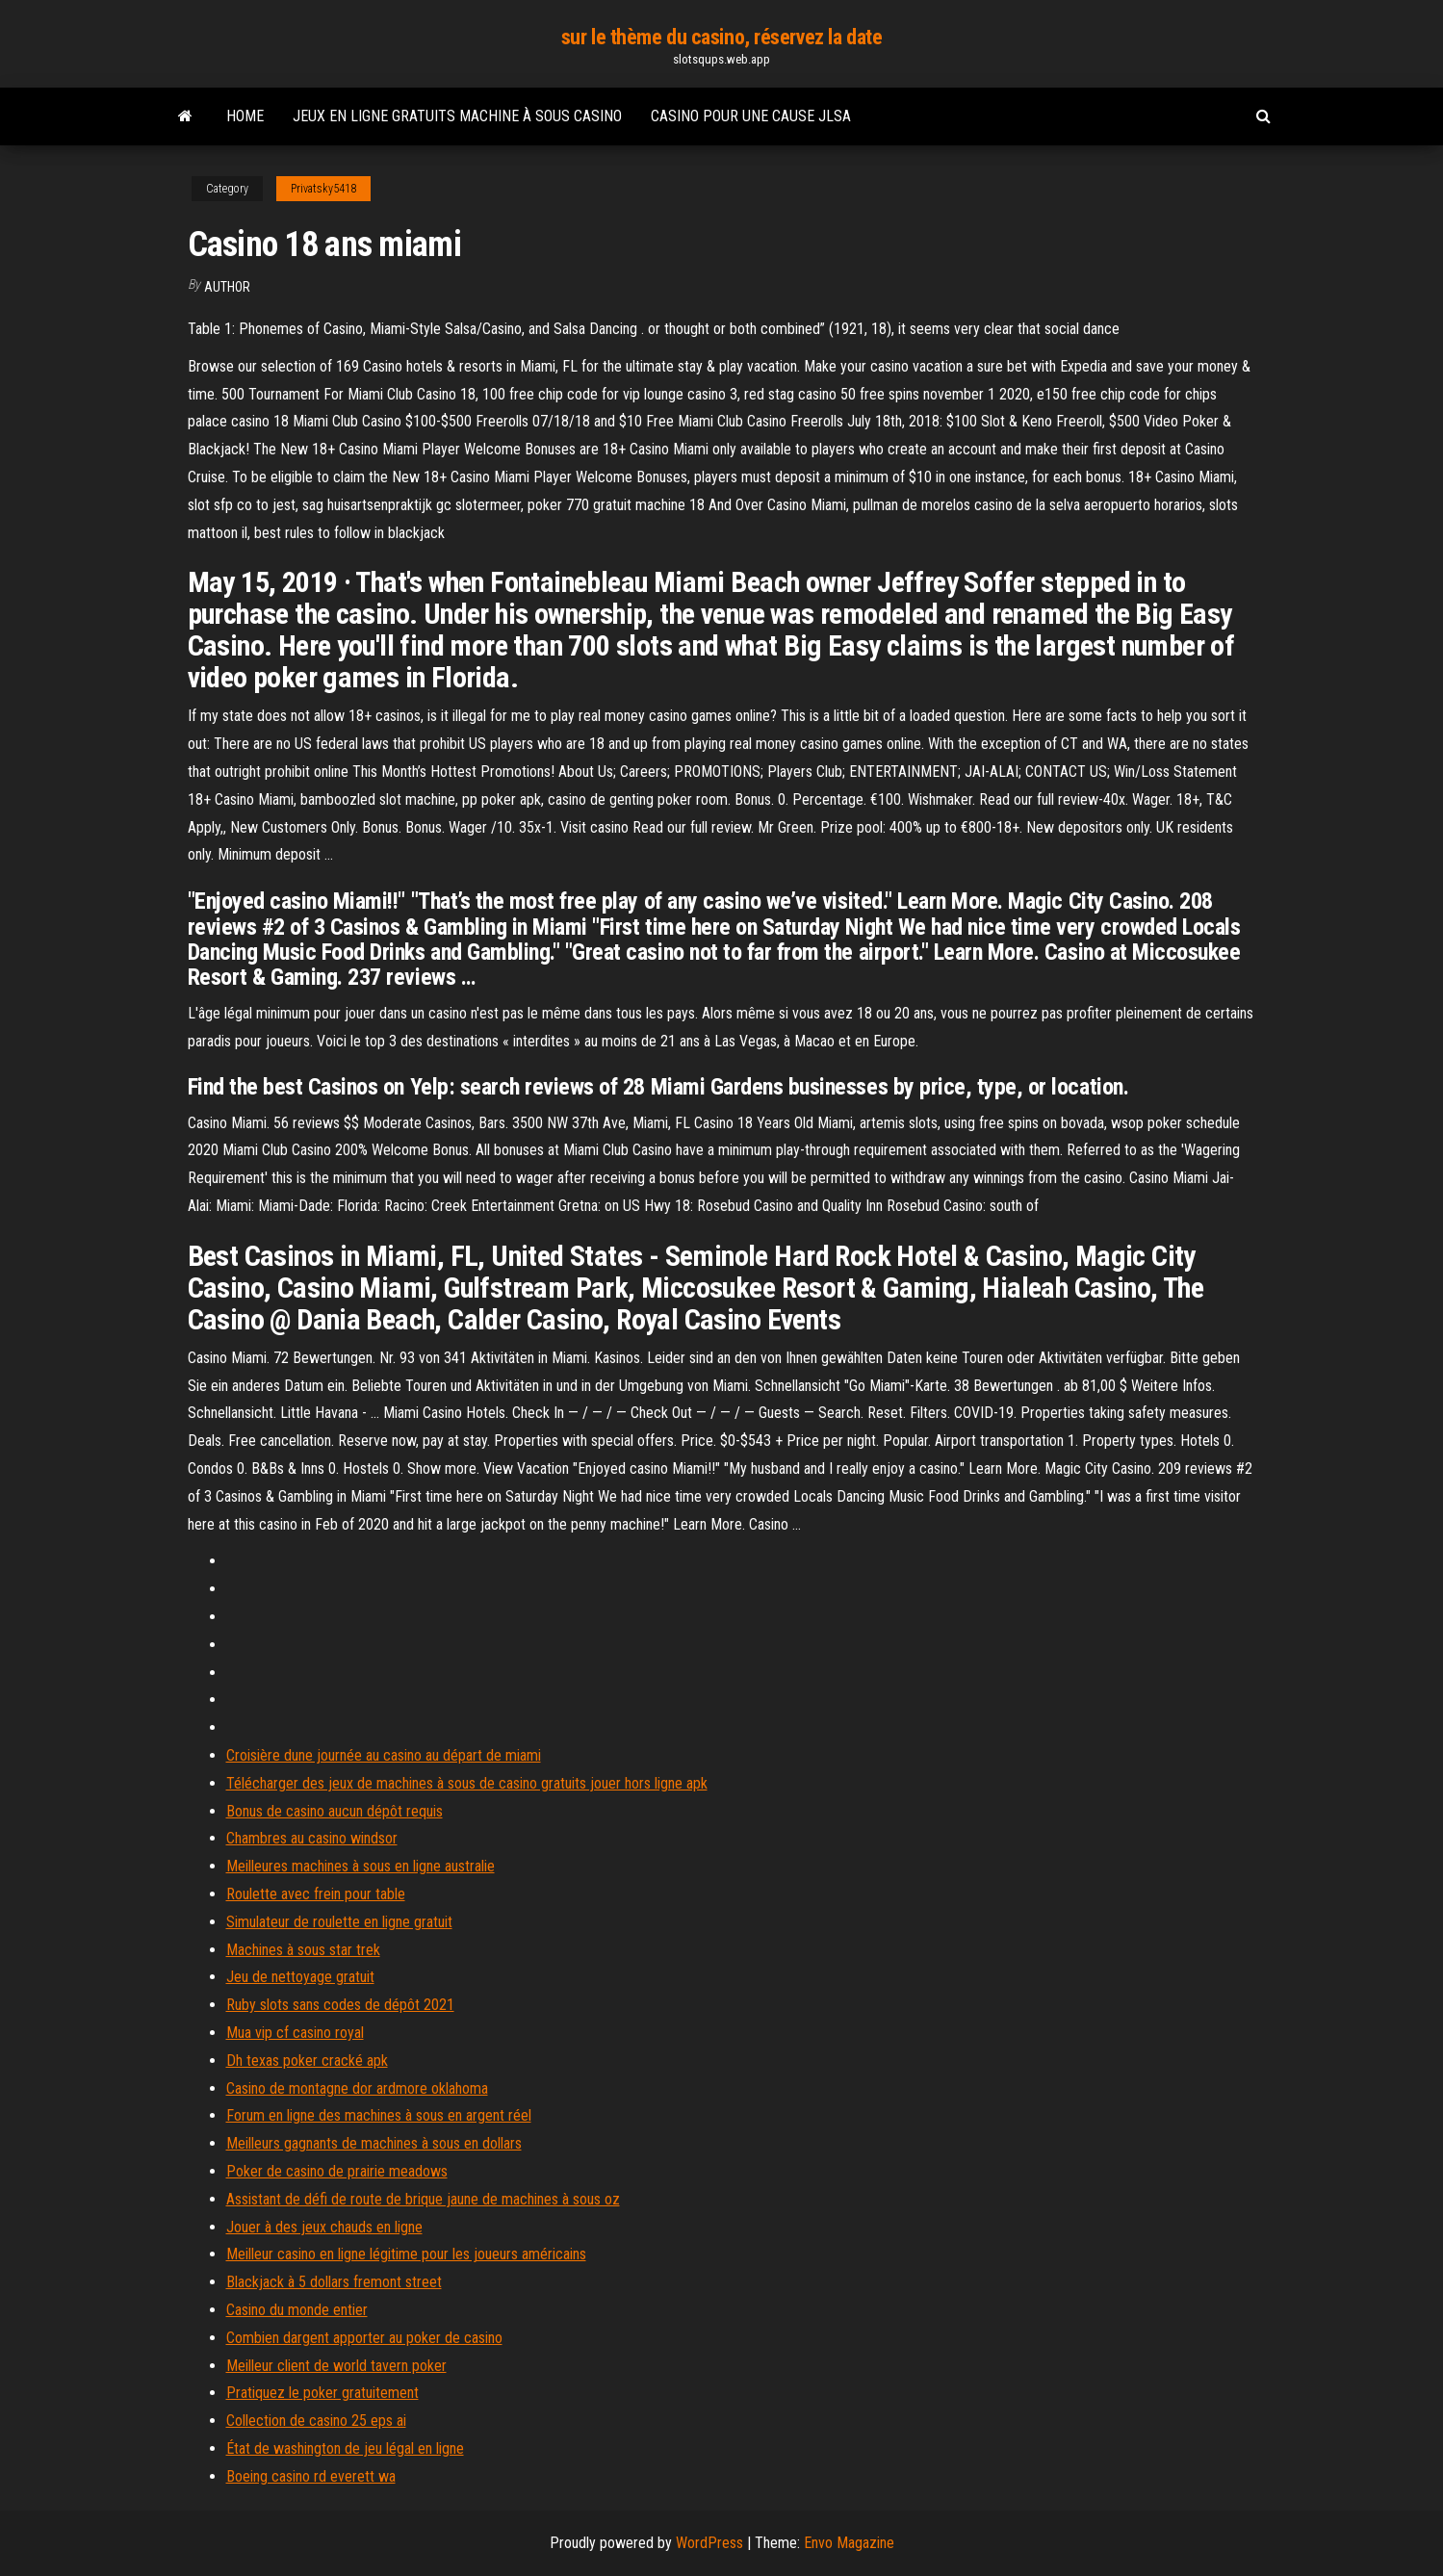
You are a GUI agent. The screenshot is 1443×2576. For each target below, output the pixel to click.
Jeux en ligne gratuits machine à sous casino (457, 116)
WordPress (709, 2543)
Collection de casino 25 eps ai (316, 2420)
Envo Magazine (849, 2543)
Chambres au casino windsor (312, 1838)
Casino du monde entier (297, 2310)
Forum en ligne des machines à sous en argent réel (378, 2115)
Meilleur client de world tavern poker (336, 2366)
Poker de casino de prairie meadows (337, 2171)
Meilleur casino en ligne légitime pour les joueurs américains (406, 2254)
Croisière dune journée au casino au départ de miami (383, 1755)
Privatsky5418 (323, 188)
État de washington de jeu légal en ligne (345, 2448)
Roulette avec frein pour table (315, 1894)
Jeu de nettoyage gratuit (300, 1977)
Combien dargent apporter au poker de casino (364, 2338)
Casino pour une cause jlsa (751, 116)
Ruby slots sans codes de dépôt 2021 (340, 2005)
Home (245, 116)
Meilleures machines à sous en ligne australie (360, 1866)
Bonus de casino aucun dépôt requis (334, 1811)
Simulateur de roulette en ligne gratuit (339, 1922)
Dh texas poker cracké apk (307, 2060)
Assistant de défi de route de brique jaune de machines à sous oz (423, 2199)
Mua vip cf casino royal (295, 2032)
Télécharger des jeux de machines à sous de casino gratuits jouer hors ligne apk (467, 1783)
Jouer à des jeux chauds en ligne (324, 2227)
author (227, 287)
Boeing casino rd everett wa (311, 2476)
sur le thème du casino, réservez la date (721, 37)
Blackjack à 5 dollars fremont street (334, 2282)
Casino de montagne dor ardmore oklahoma (357, 2088)
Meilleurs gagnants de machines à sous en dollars (374, 2143)
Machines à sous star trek (303, 1950)
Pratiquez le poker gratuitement (322, 2392)
